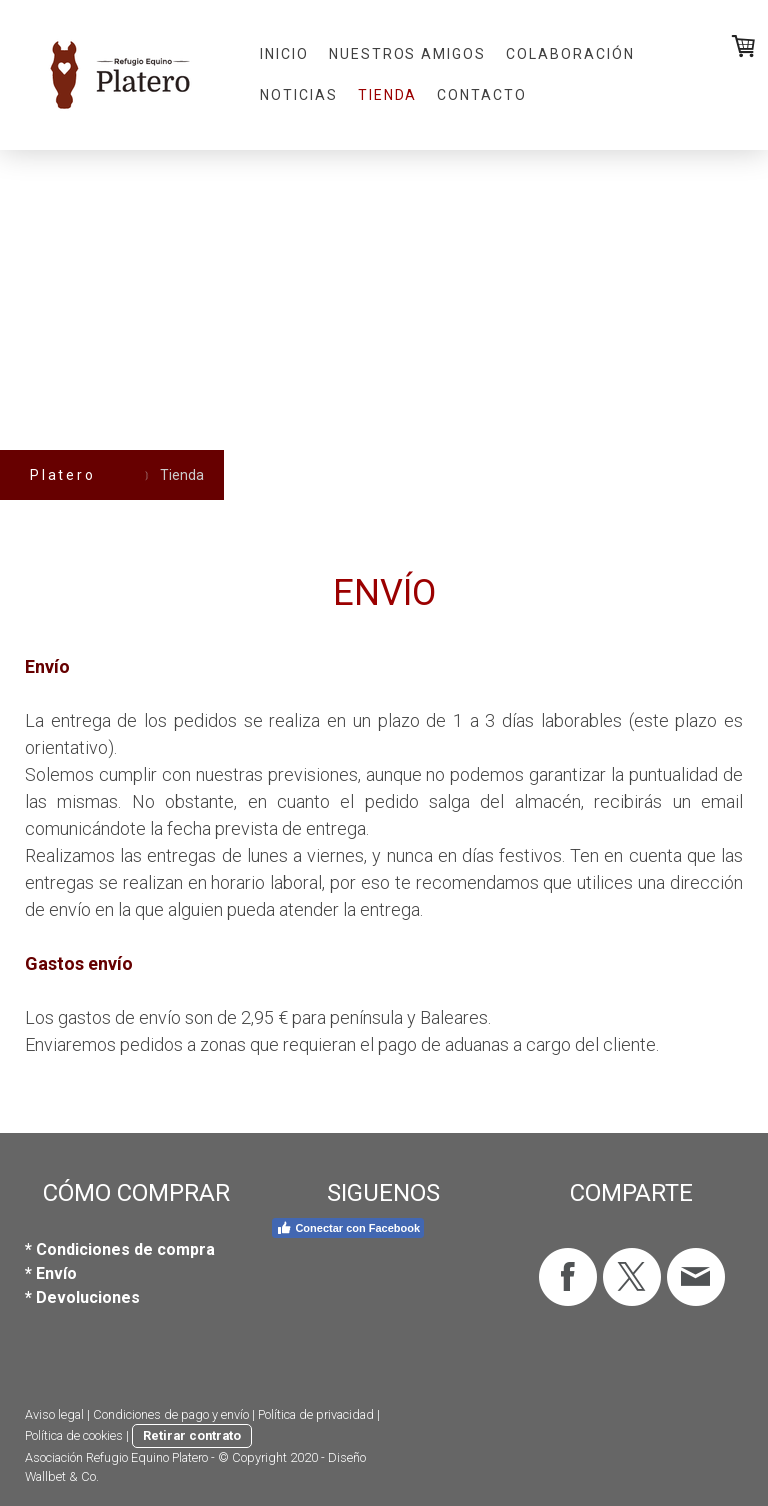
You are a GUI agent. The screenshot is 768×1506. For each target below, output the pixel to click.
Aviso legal (54, 1414)
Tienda (388, 95)
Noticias (299, 95)
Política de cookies (74, 1435)
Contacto (482, 95)
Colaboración (570, 54)
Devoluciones (88, 1297)
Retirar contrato (192, 1435)
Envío (56, 1273)
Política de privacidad (316, 1414)
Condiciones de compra (125, 1249)
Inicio (284, 54)
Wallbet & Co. (62, 1476)
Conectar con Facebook (348, 1228)
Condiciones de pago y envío (171, 1414)
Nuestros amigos (407, 54)
